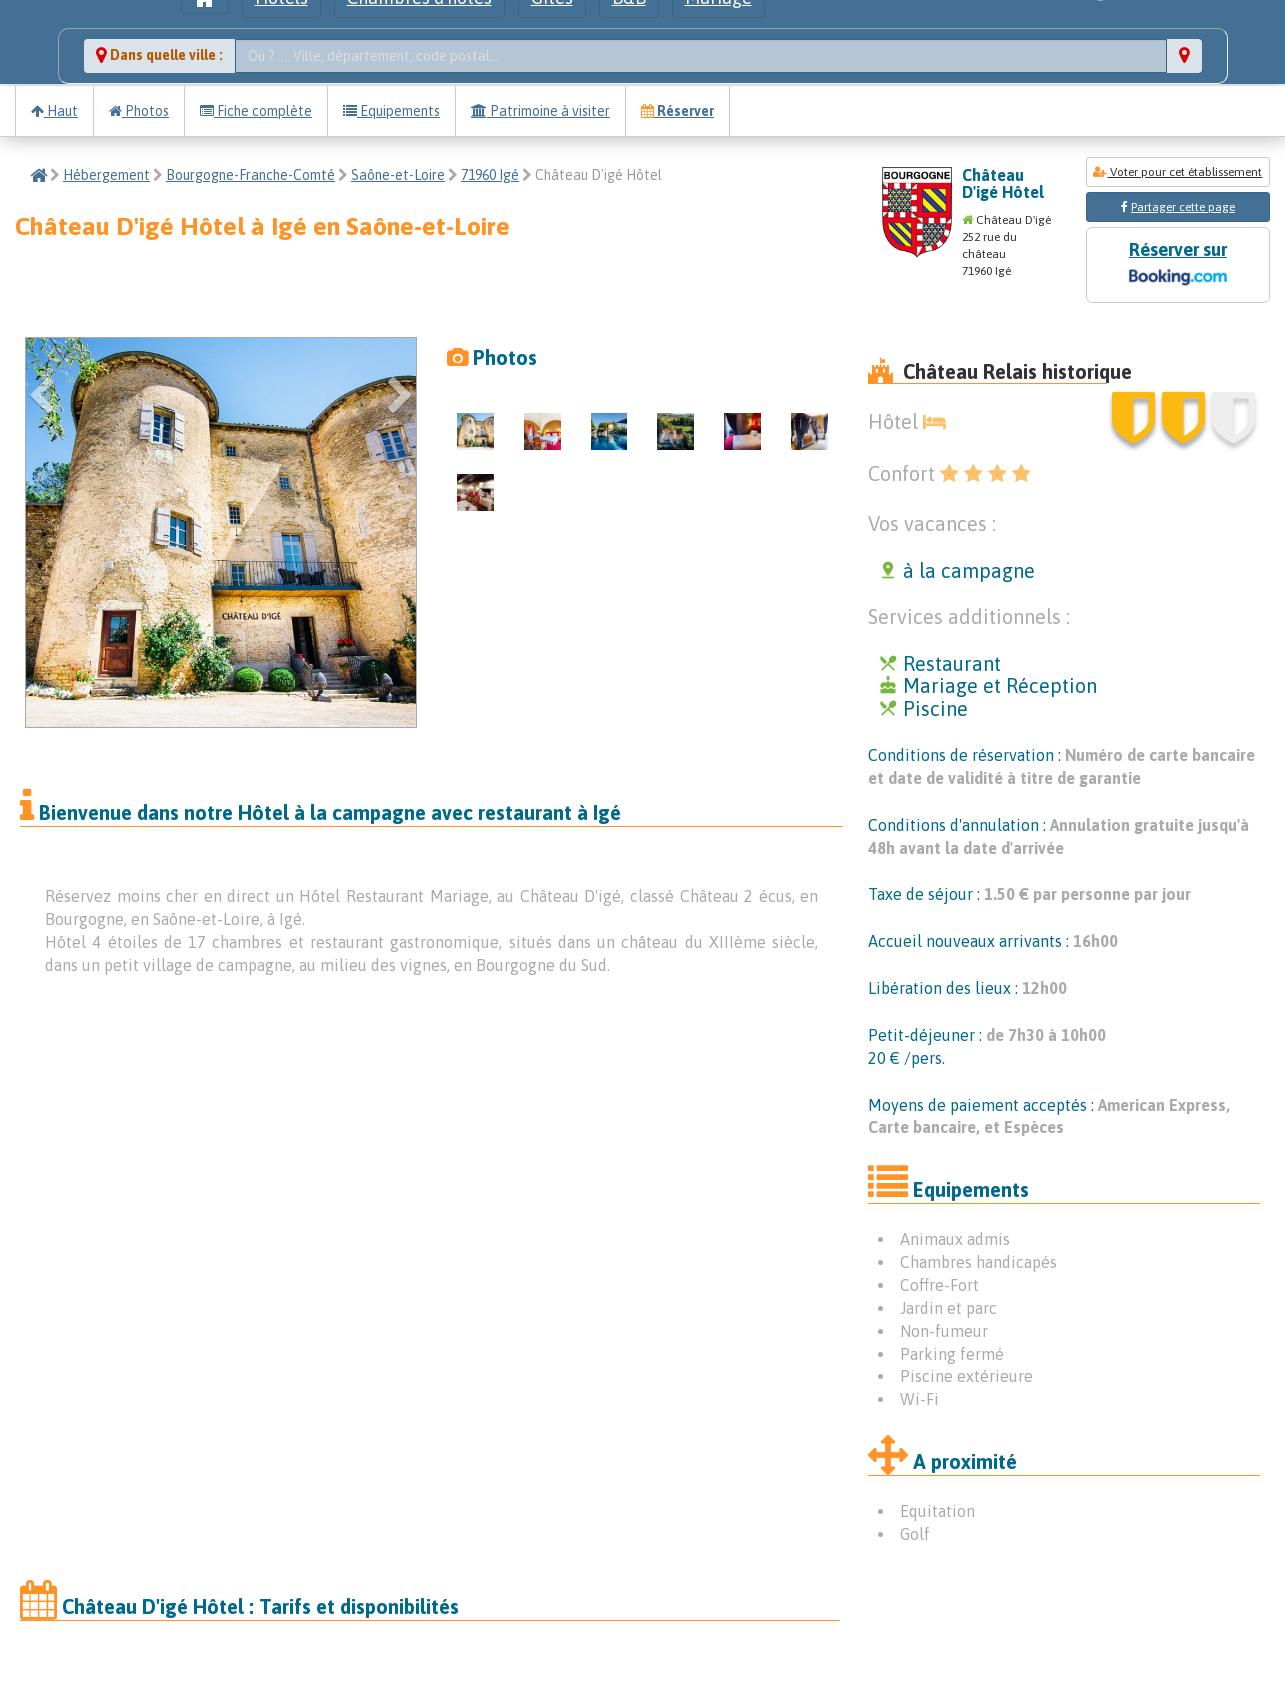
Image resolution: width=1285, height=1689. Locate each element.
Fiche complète (256, 111)
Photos (139, 111)
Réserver (677, 111)
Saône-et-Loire (398, 175)
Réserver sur (1178, 265)
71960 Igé (490, 175)
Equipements (391, 111)
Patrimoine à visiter (540, 111)
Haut (54, 111)
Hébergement (106, 175)
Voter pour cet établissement (1177, 172)
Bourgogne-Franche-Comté (250, 175)
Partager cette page (1183, 207)
